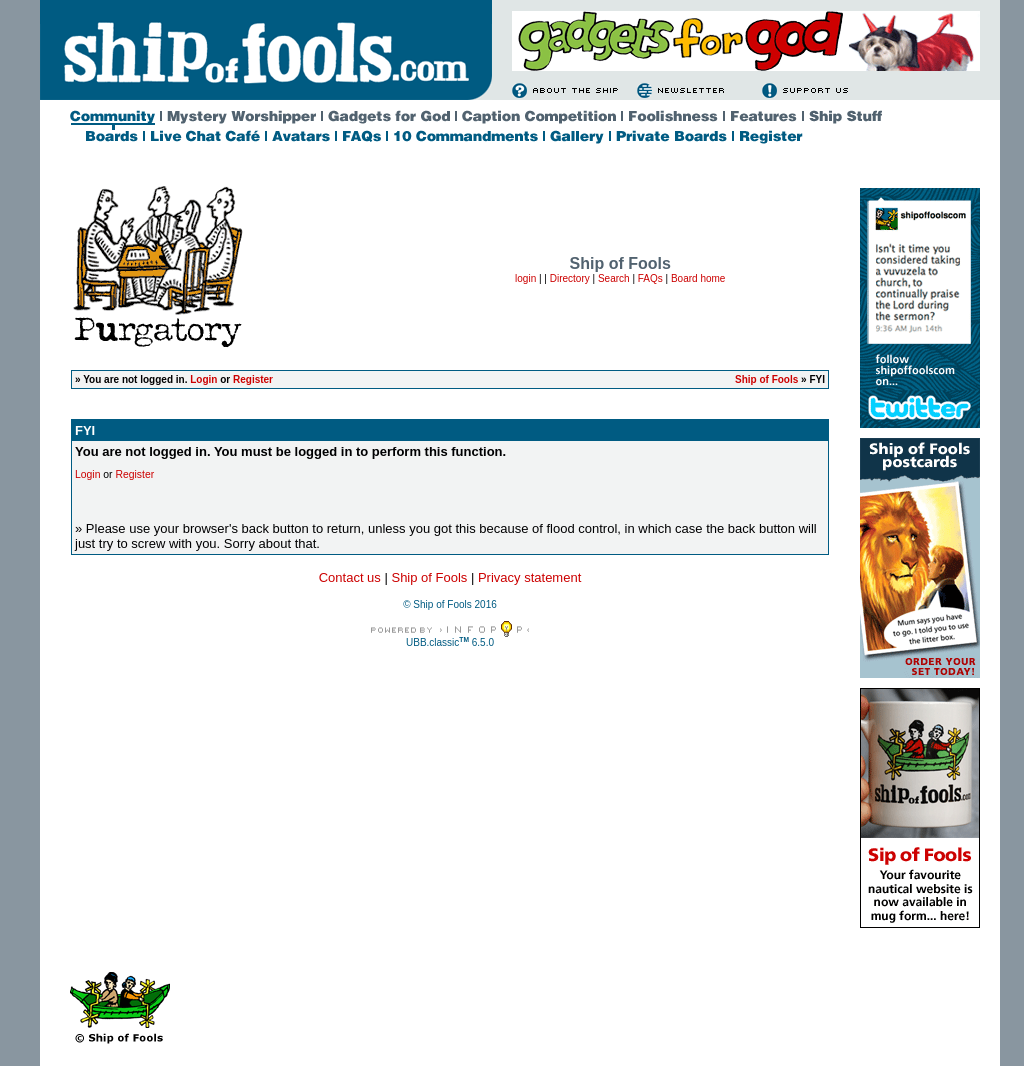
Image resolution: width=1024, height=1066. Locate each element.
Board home (698, 278)
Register (253, 379)
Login (203, 379)
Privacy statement (529, 577)
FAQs (650, 278)
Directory (570, 278)
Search (614, 278)
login (525, 278)
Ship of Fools (766, 379)
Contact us (350, 577)
